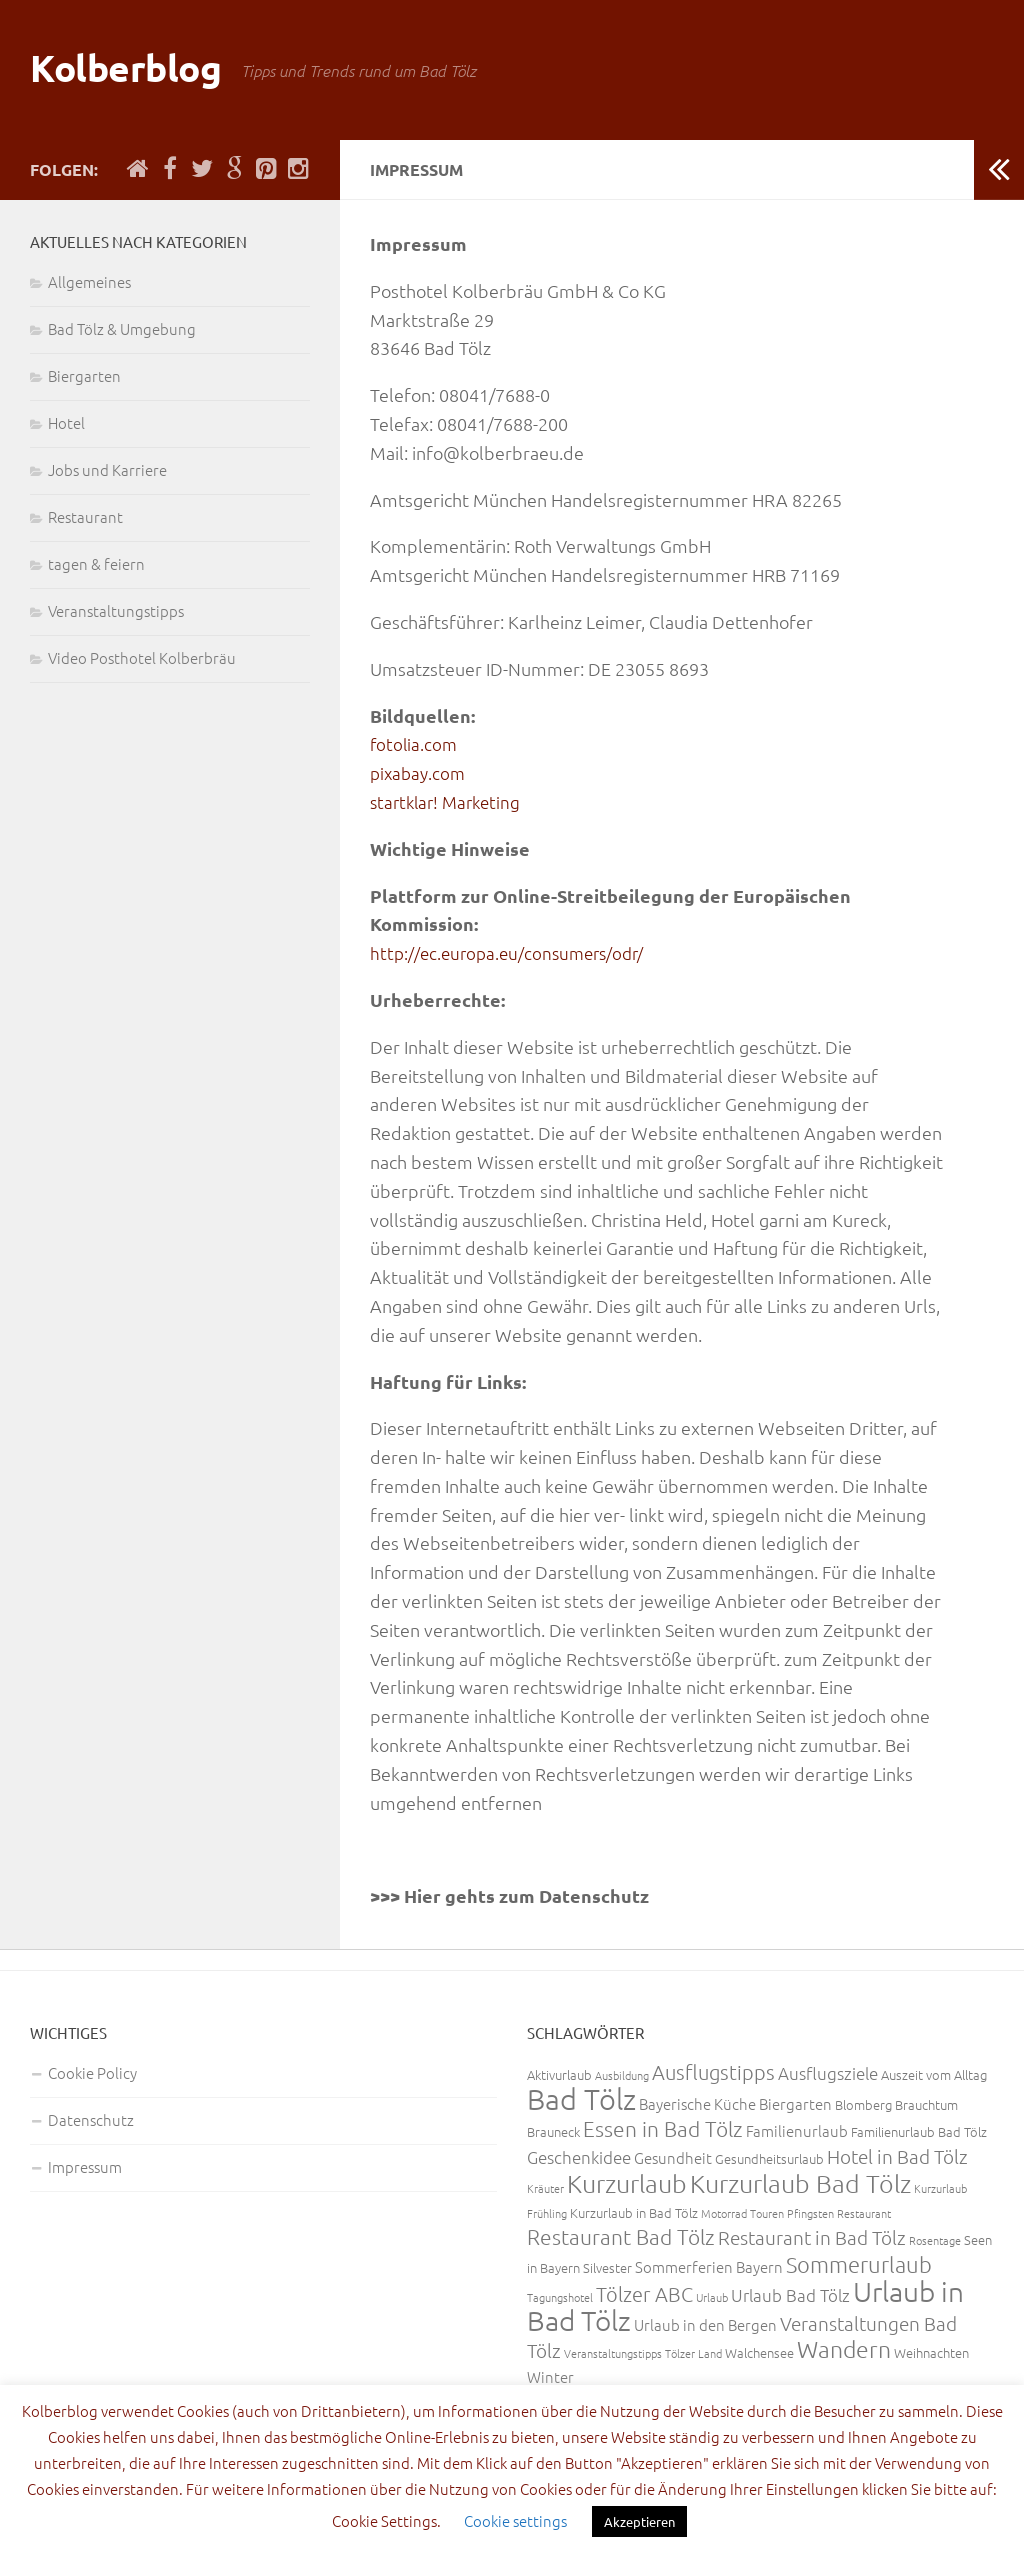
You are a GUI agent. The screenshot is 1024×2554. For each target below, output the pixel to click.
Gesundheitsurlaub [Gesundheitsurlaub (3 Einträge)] (769, 2158)
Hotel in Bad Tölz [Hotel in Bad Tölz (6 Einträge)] (897, 2156)
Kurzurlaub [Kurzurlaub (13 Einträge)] (627, 2183)
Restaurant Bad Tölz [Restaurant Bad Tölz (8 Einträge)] (621, 2236)
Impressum (85, 2166)
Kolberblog (139, 69)
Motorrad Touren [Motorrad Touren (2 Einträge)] (742, 2213)
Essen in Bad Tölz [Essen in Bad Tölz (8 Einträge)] (663, 2128)
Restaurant (85, 516)
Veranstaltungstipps (116, 610)
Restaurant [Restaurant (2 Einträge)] (864, 2213)
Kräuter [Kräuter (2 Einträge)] (545, 2188)
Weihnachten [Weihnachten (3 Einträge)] (931, 2352)
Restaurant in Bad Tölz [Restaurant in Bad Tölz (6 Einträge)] (812, 2237)
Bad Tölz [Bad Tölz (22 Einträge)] (581, 2098)
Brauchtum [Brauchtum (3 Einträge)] (926, 2104)
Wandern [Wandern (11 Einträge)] (844, 2349)
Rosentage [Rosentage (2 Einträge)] (935, 2240)
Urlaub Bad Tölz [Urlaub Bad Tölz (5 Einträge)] (790, 2295)
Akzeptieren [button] (639, 2521)
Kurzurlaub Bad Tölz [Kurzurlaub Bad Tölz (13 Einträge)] (800, 2183)
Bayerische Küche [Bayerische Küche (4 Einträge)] (697, 2103)
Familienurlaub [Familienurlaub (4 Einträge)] (797, 2130)
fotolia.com (415, 743)
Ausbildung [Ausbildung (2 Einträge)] (622, 2075)
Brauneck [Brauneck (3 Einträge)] (553, 2131)
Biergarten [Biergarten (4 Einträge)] (795, 2103)
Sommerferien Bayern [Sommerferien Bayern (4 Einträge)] (709, 2266)
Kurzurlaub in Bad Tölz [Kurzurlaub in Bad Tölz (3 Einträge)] (634, 2212)
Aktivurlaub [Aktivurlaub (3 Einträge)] (559, 2074)
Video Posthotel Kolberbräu (142, 657)
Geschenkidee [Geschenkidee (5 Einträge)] (579, 2157)
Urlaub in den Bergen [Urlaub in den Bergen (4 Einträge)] (705, 2324)
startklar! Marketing (449, 801)
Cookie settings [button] (515, 2520)
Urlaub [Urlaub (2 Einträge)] (712, 2297)
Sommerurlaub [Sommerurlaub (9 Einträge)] (859, 2264)
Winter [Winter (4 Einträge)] (550, 2376)
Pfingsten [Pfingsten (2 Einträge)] (810, 2213)
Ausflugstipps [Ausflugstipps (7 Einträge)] (713, 2072)
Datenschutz (91, 2119)
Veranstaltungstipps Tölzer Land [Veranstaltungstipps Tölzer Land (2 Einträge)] (643, 2353)
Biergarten (84, 375)
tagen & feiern (96, 563)
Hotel (66, 422)
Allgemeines (89, 281)
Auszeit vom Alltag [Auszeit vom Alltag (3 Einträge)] (934, 2074)
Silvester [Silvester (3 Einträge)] (607, 2267)
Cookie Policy (92, 2072)
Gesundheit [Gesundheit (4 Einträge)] (673, 2157)
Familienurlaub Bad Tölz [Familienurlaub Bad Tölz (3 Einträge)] (919, 2131)
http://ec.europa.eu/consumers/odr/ (513, 952)
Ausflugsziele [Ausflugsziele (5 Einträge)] (828, 2073)
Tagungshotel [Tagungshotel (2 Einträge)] (560, 2297)
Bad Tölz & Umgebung (122, 328)
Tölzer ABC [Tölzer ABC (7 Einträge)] (644, 2294)
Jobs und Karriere (107, 469)
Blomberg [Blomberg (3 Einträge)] (863, 2104)
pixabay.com (420, 772)
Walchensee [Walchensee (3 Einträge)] (759, 2352)
